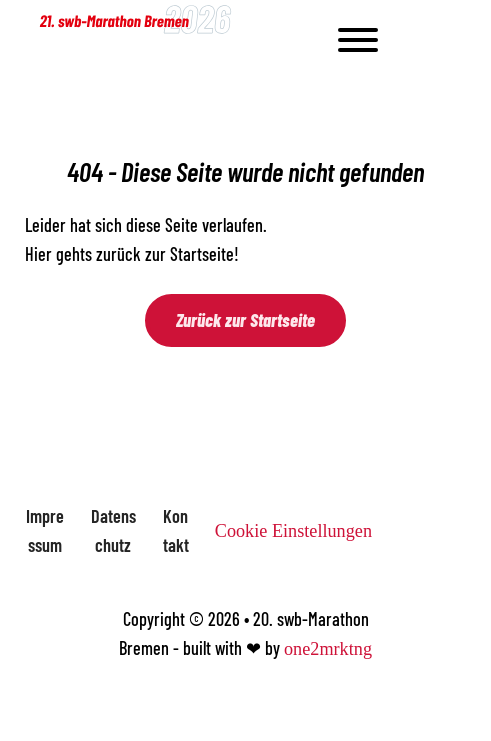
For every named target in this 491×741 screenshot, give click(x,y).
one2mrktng (328, 649)
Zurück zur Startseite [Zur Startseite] (245, 320)
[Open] (383, 40)
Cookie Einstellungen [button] (293, 531)
